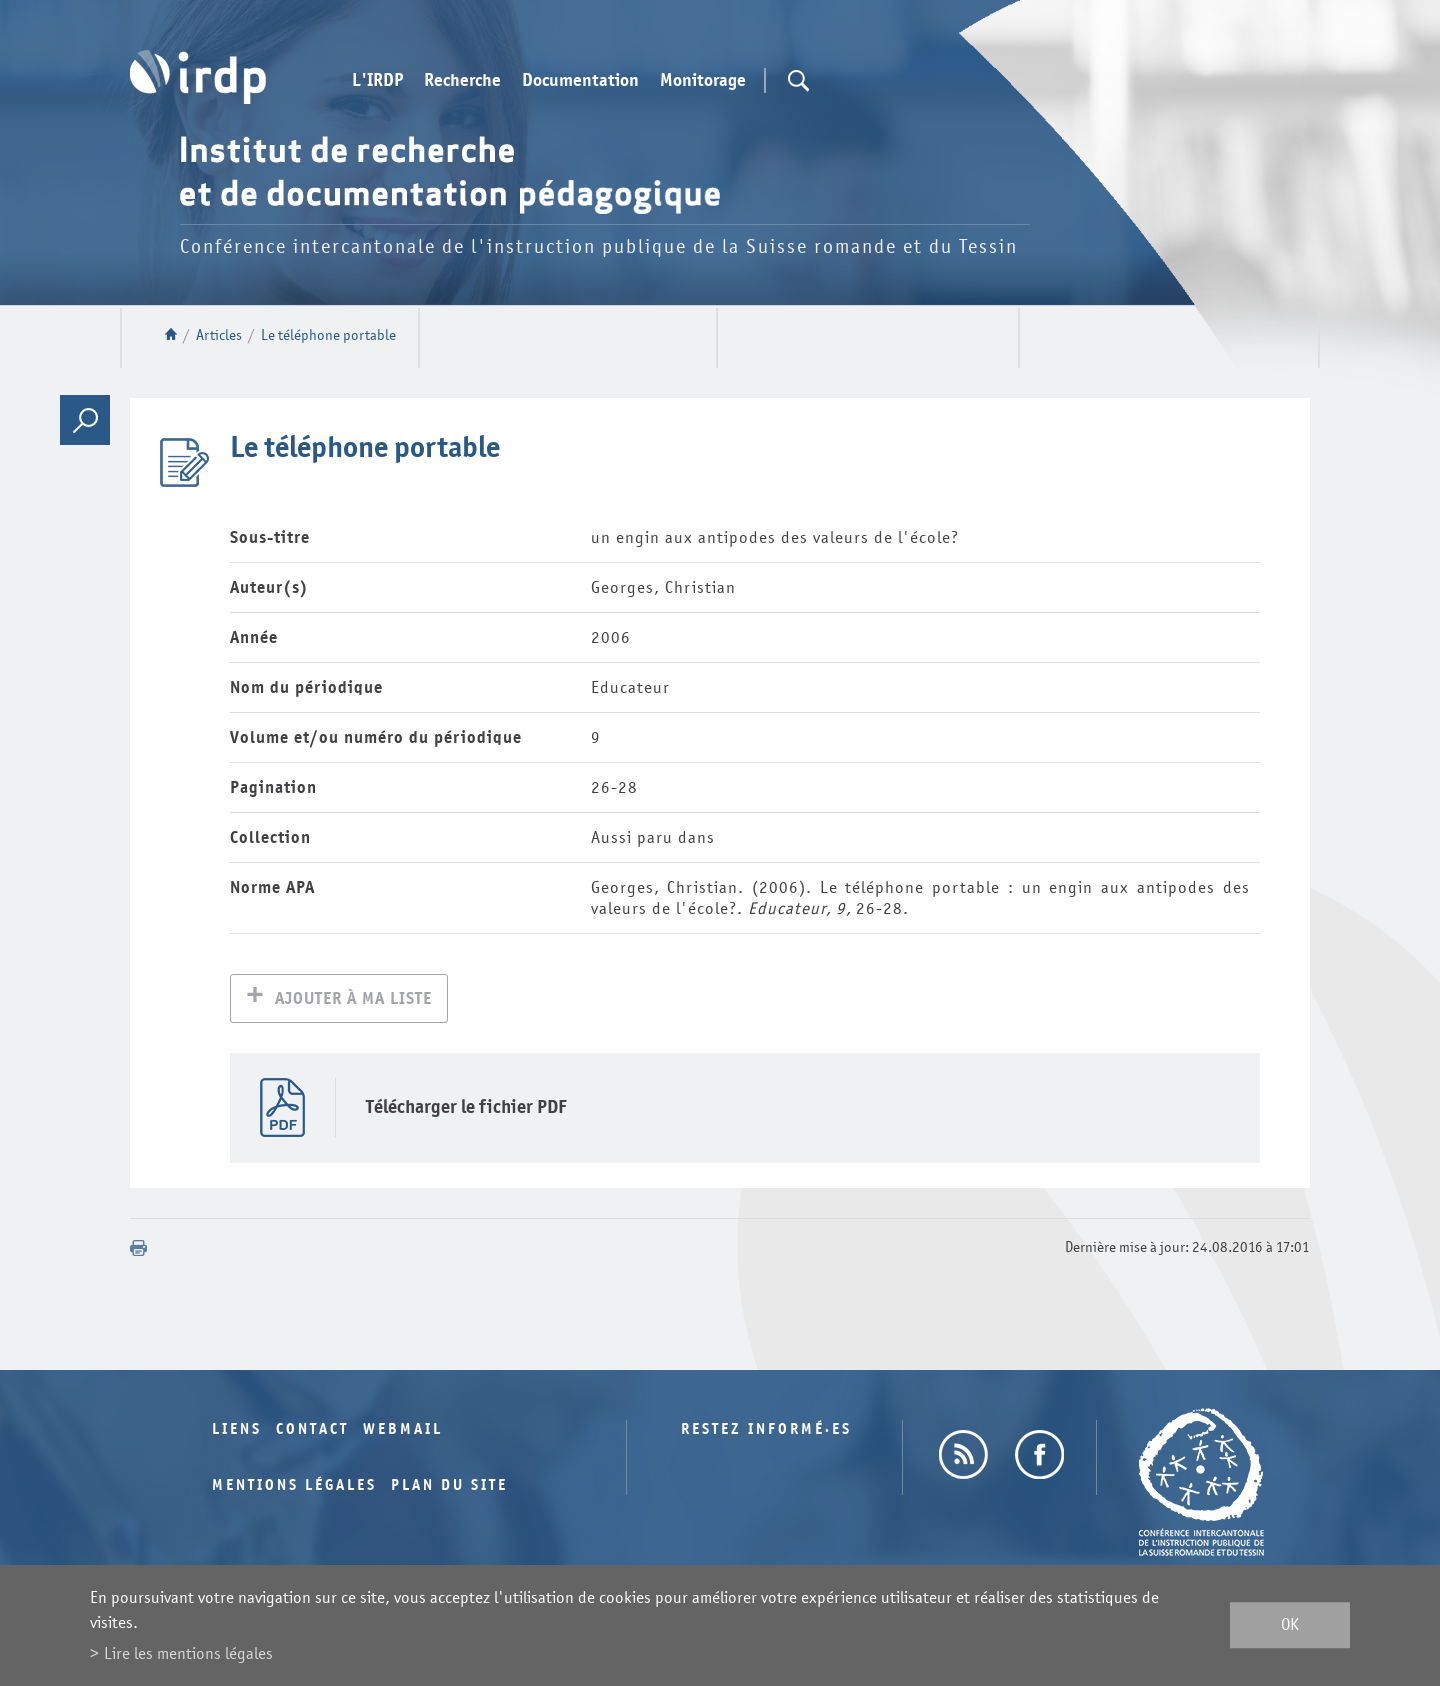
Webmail (403, 1431)
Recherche (462, 81)
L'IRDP (377, 81)
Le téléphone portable (328, 335)
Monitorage (703, 81)
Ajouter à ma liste (353, 1000)
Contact (312, 1431)
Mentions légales (294, 1487)
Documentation (580, 81)
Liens (237, 1431)
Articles (219, 335)
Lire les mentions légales (188, 1653)
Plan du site (449, 1487)
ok (1290, 1625)
